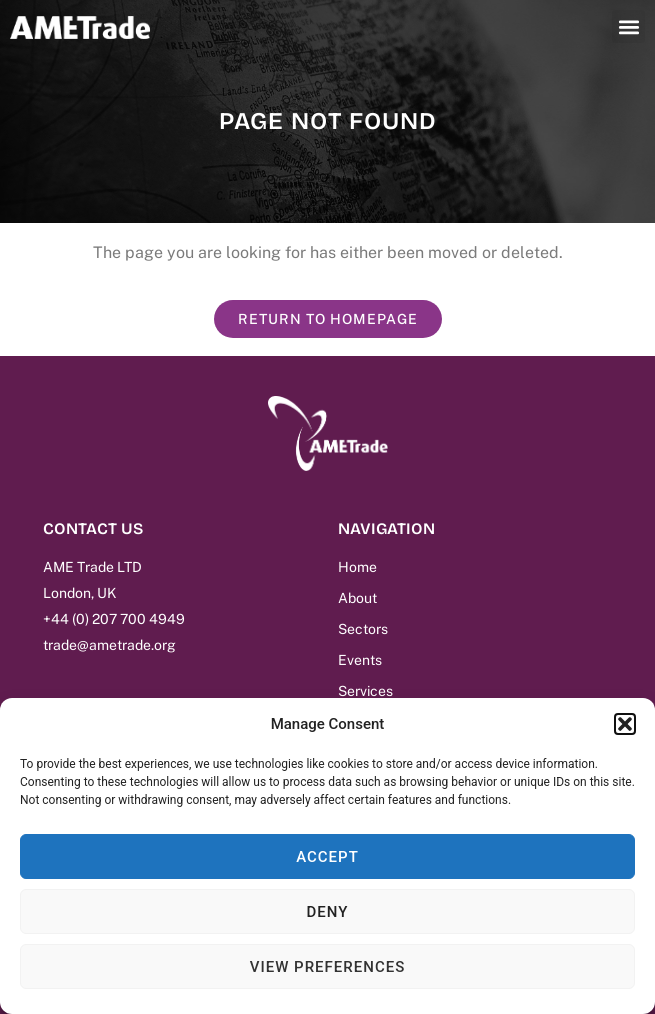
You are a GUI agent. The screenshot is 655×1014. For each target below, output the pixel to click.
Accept (327, 857)
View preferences (327, 967)
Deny (328, 912)
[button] (625, 724)
